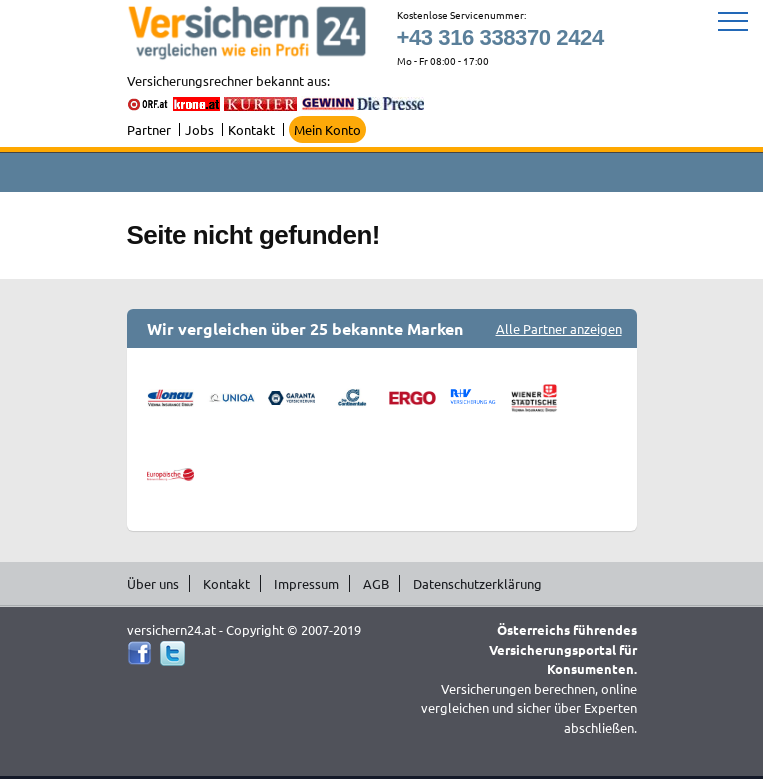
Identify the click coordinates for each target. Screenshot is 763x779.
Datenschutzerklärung (477, 583)
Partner (149, 129)
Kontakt (251, 129)
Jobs (199, 129)
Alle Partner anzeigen (559, 328)
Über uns (153, 583)
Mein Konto (327, 129)
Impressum (306, 583)
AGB (376, 583)
